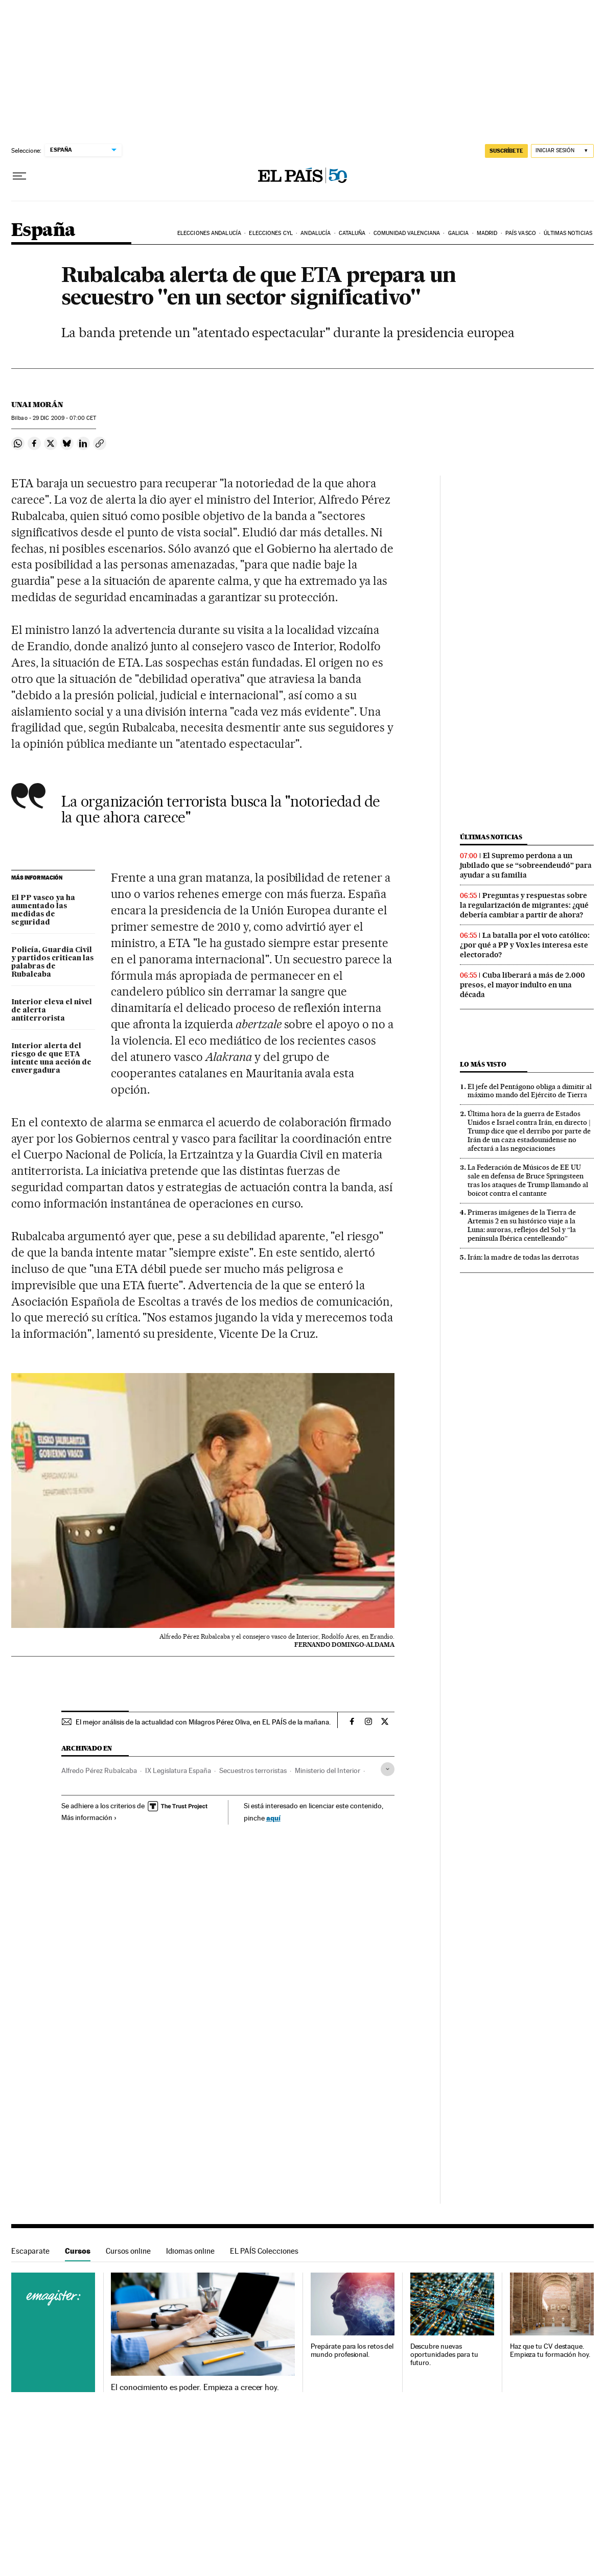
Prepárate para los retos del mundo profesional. (352, 2350)
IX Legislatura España (178, 1770)
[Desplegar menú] (19, 176)
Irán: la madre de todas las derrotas (523, 1257)
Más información (89, 1817)
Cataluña (352, 233)
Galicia (458, 233)
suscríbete (506, 150)
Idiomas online (190, 2251)
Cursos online (128, 2251)
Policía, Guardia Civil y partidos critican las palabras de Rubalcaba (52, 962)
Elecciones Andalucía (209, 233)
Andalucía (315, 233)
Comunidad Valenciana (407, 233)
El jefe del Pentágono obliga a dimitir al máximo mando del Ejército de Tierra (530, 1090)
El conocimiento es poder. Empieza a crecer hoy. (195, 2387)
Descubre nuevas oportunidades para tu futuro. (444, 2355)
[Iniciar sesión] (562, 151)
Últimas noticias (568, 233)
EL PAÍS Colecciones (264, 2251)
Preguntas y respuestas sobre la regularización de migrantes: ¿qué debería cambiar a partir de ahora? (524, 905)
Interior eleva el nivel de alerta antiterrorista (51, 1010)
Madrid (487, 233)
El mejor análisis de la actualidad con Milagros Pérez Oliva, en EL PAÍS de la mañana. (203, 1722)
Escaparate (30, 2251)
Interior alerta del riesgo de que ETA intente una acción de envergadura (51, 1058)
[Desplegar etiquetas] (387, 1769)
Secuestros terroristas (253, 1770)
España (43, 231)
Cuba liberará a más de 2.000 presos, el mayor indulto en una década (522, 985)
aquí (273, 1817)
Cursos (77, 2251)
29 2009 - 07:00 (64, 418)
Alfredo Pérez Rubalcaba (99, 1770)
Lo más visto (483, 1064)
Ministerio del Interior (327, 1770)
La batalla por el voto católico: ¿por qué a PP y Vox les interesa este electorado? (525, 945)
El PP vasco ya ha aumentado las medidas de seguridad (43, 910)
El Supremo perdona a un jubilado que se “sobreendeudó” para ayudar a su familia (526, 865)
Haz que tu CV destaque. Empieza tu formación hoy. (550, 2350)
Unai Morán (37, 404)
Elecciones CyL (270, 233)
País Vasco (520, 233)
